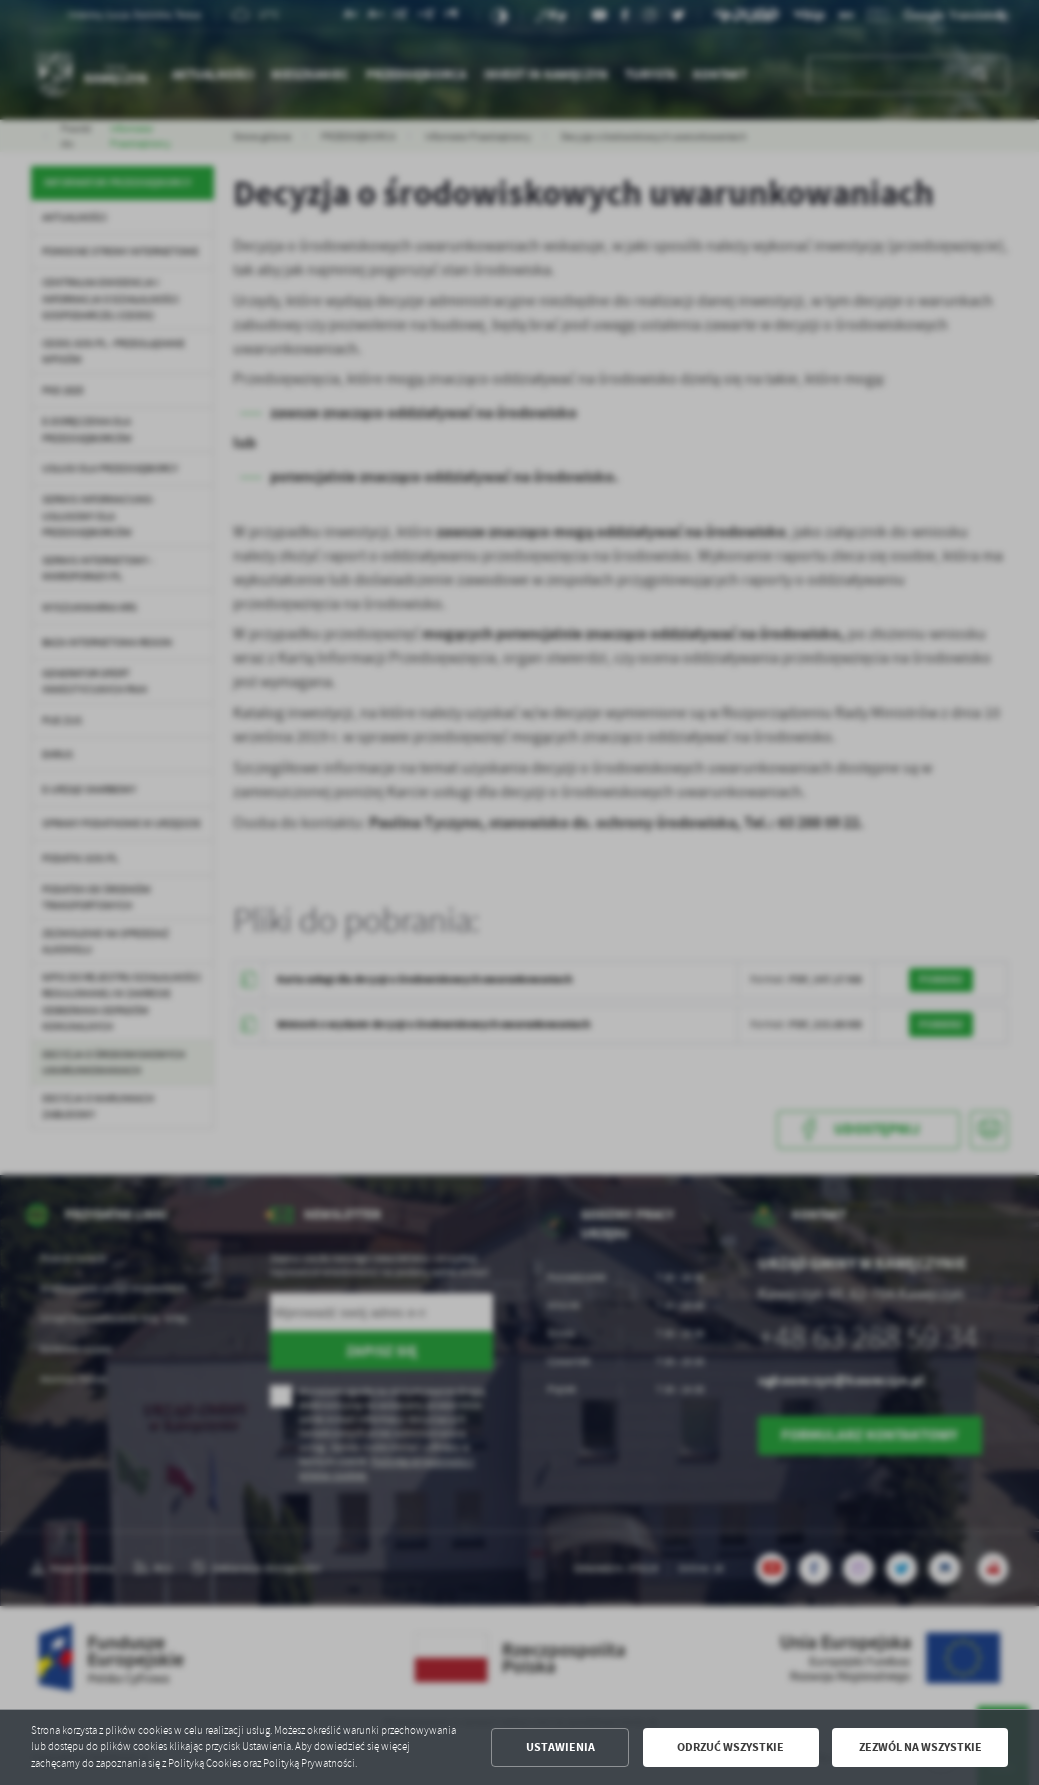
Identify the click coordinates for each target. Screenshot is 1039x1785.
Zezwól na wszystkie (920, 1746)
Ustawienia (560, 1746)
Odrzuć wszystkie (730, 1746)
